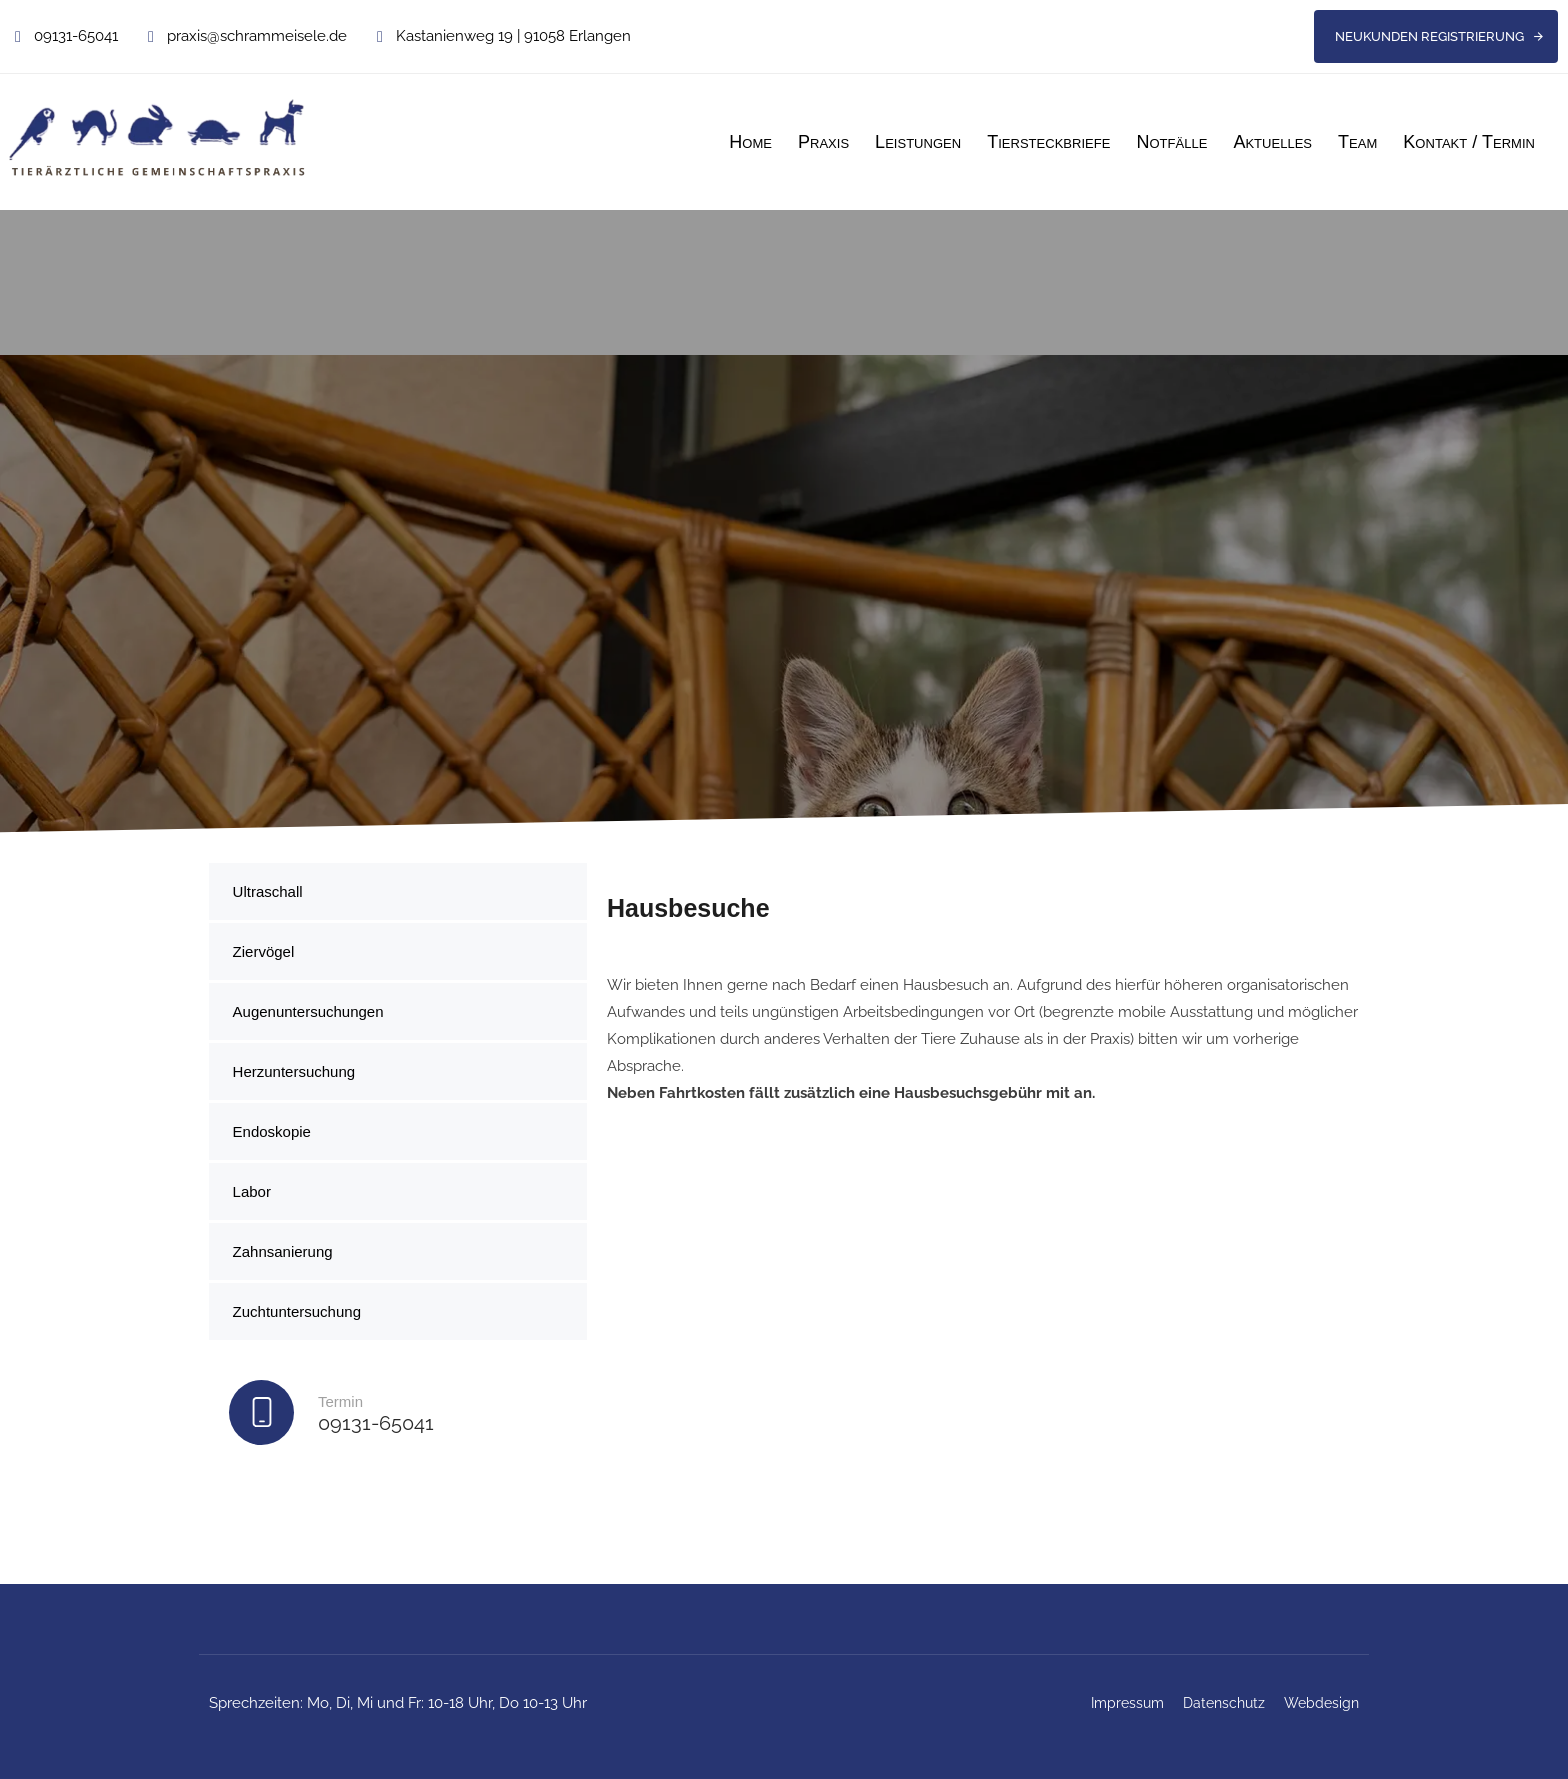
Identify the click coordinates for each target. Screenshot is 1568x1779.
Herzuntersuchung (294, 1071)
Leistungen (918, 142)
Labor (252, 1191)
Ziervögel (264, 951)
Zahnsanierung (283, 1251)
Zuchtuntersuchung (297, 1311)
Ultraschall (268, 891)
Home (750, 142)
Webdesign (1321, 1703)
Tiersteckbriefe (1048, 142)
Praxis (823, 142)
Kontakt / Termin (1469, 142)
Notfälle (1171, 142)
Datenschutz (1224, 1703)
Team (1357, 142)
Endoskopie (272, 1131)
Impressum (1127, 1703)
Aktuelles (1272, 142)
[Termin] (398, 1417)
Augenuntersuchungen (308, 1011)
